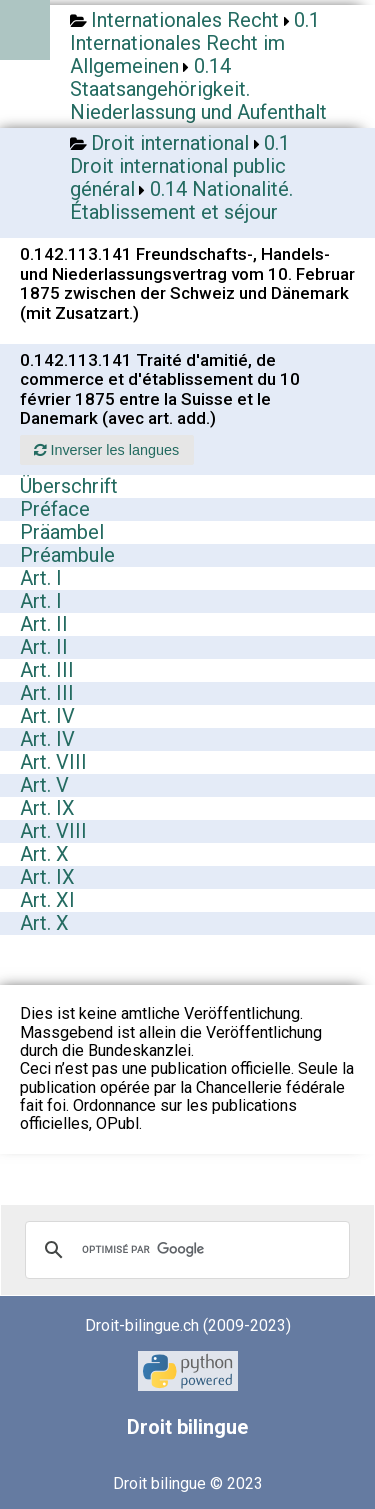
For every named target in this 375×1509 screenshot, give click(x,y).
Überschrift (69, 486)
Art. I (41, 578)
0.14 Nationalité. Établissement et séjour (181, 200)
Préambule (67, 555)
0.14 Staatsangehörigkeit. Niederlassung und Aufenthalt (198, 89)
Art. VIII (53, 762)
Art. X (44, 854)
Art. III (47, 670)
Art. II (44, 624)
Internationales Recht (185, 20)
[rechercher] (184, 1250)
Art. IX (47, 808)
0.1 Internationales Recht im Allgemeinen (195, 43)
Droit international (170, 143)
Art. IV (47, 716)
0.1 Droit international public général (180, 166)
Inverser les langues (106, 450)
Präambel (62, 532)
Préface (55, 509)
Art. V (44, 785)
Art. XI (47, 900)
